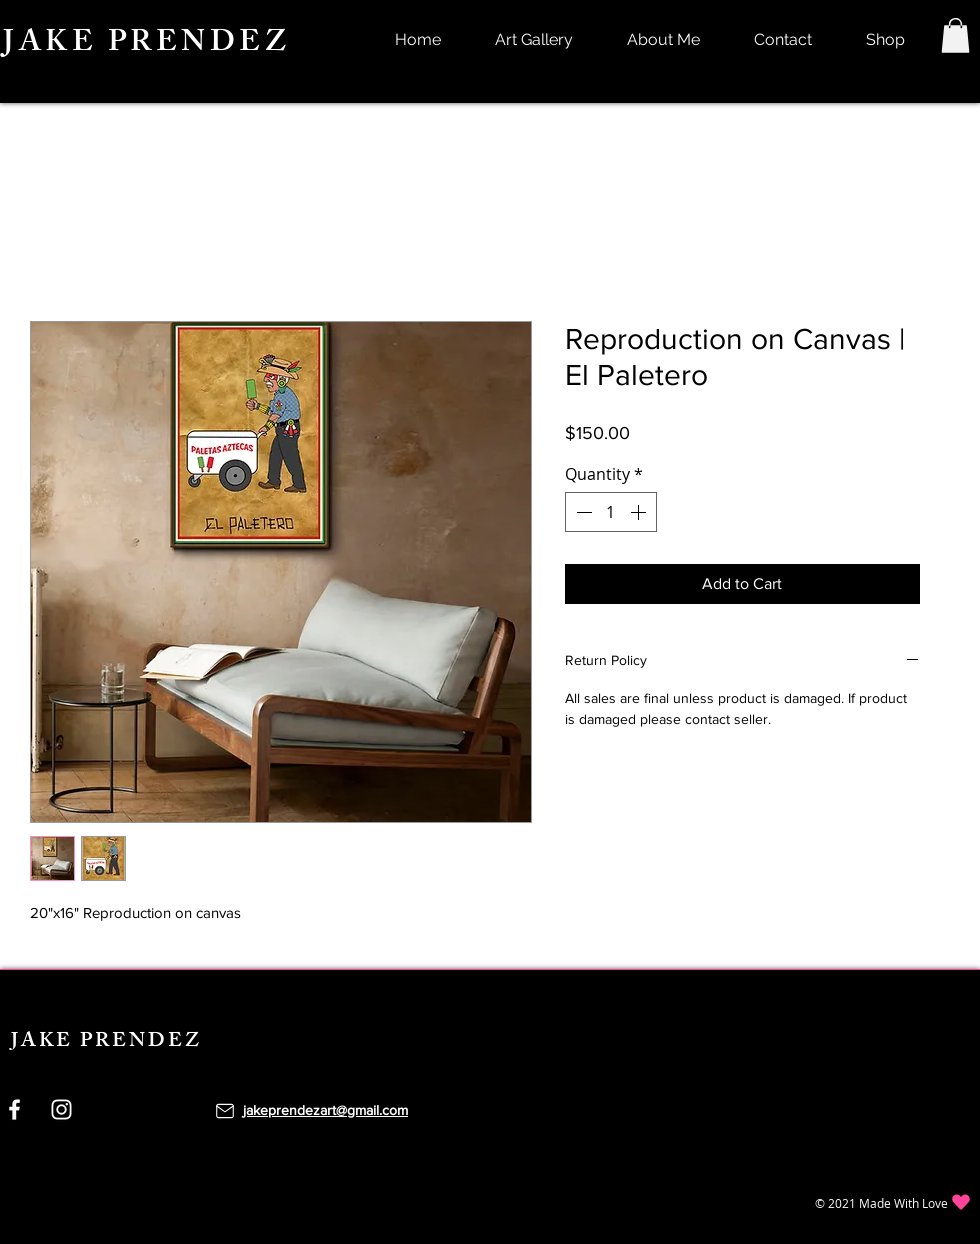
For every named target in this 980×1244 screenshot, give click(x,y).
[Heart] (961, 1202)
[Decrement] (582, 512)
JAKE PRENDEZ (146, 45)
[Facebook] (14, 1109)
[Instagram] (61, 1109)
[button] (955, 35)
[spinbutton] (611, 512)
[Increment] (640, 512)
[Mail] (225, 1111)
